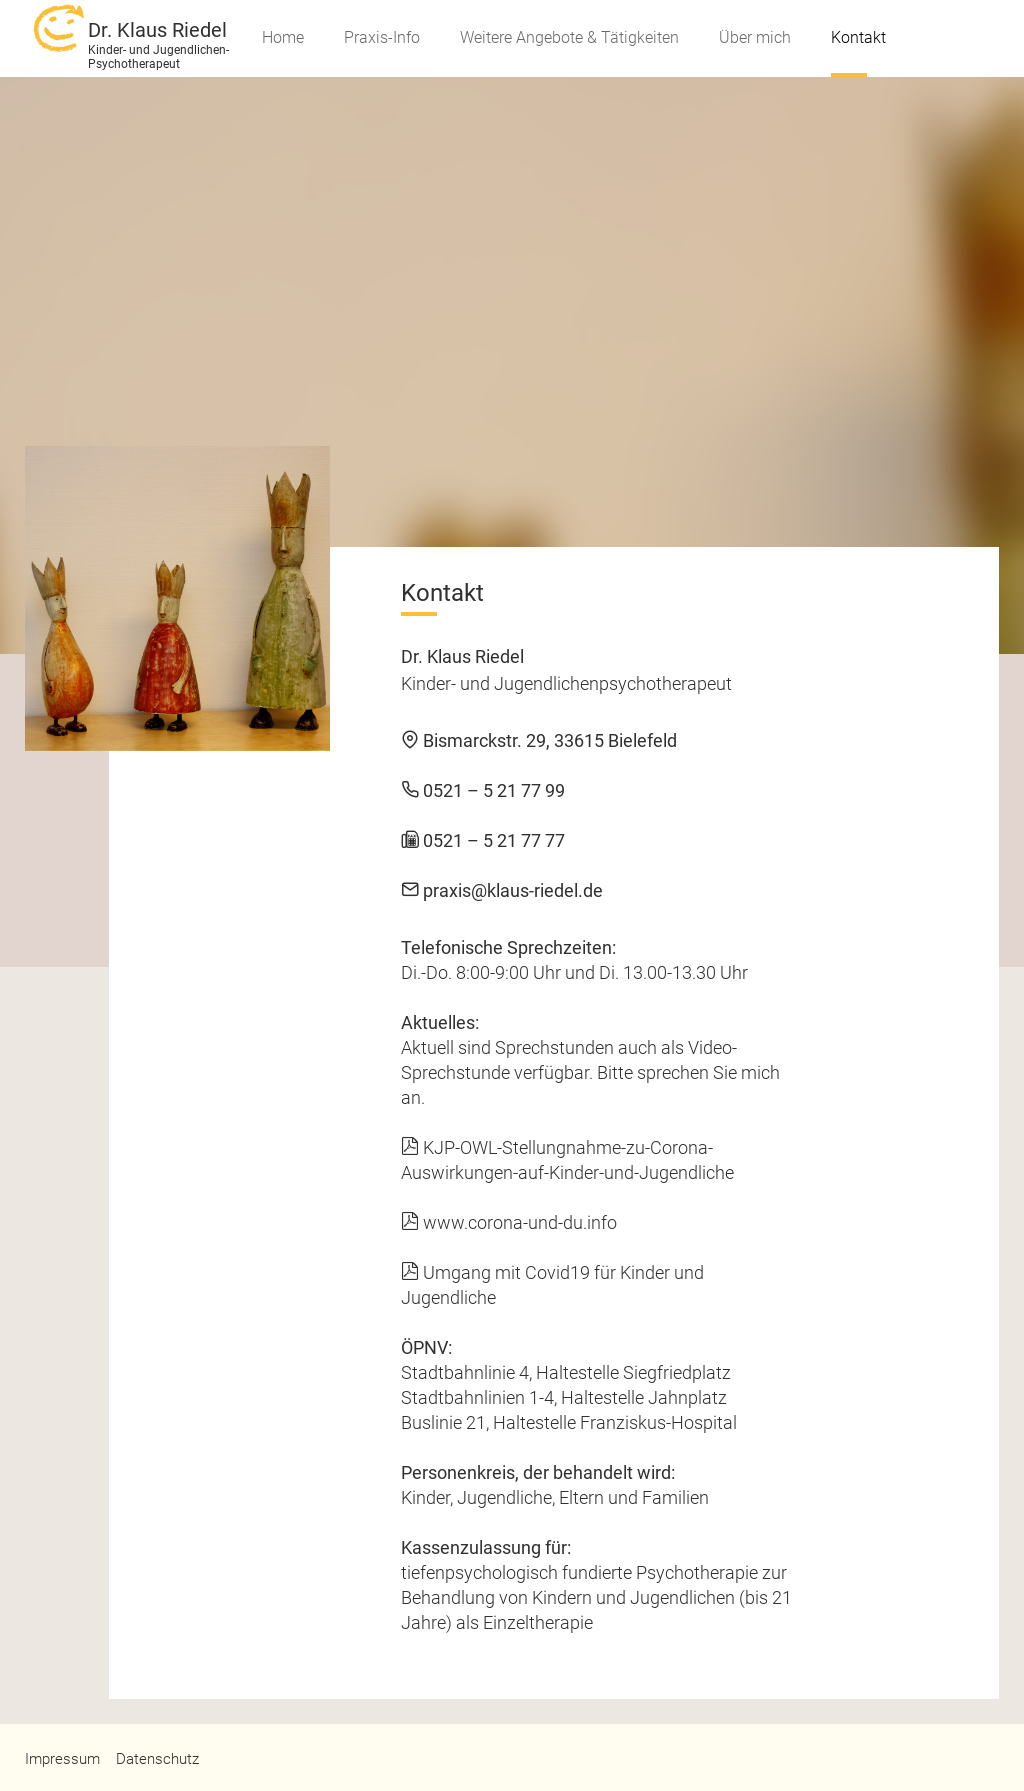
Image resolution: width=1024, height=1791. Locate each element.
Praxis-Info (382, 37)
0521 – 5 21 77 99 (483, 790)
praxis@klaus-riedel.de (502, 890)
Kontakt (858, 37)
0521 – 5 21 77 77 (483, 840)
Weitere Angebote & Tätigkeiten (569, 37)
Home (283, 37)
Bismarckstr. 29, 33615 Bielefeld (539, 740)
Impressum (62, 1759)
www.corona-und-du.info (509, 1222)
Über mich (755, 37)
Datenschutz (157, 1759)
